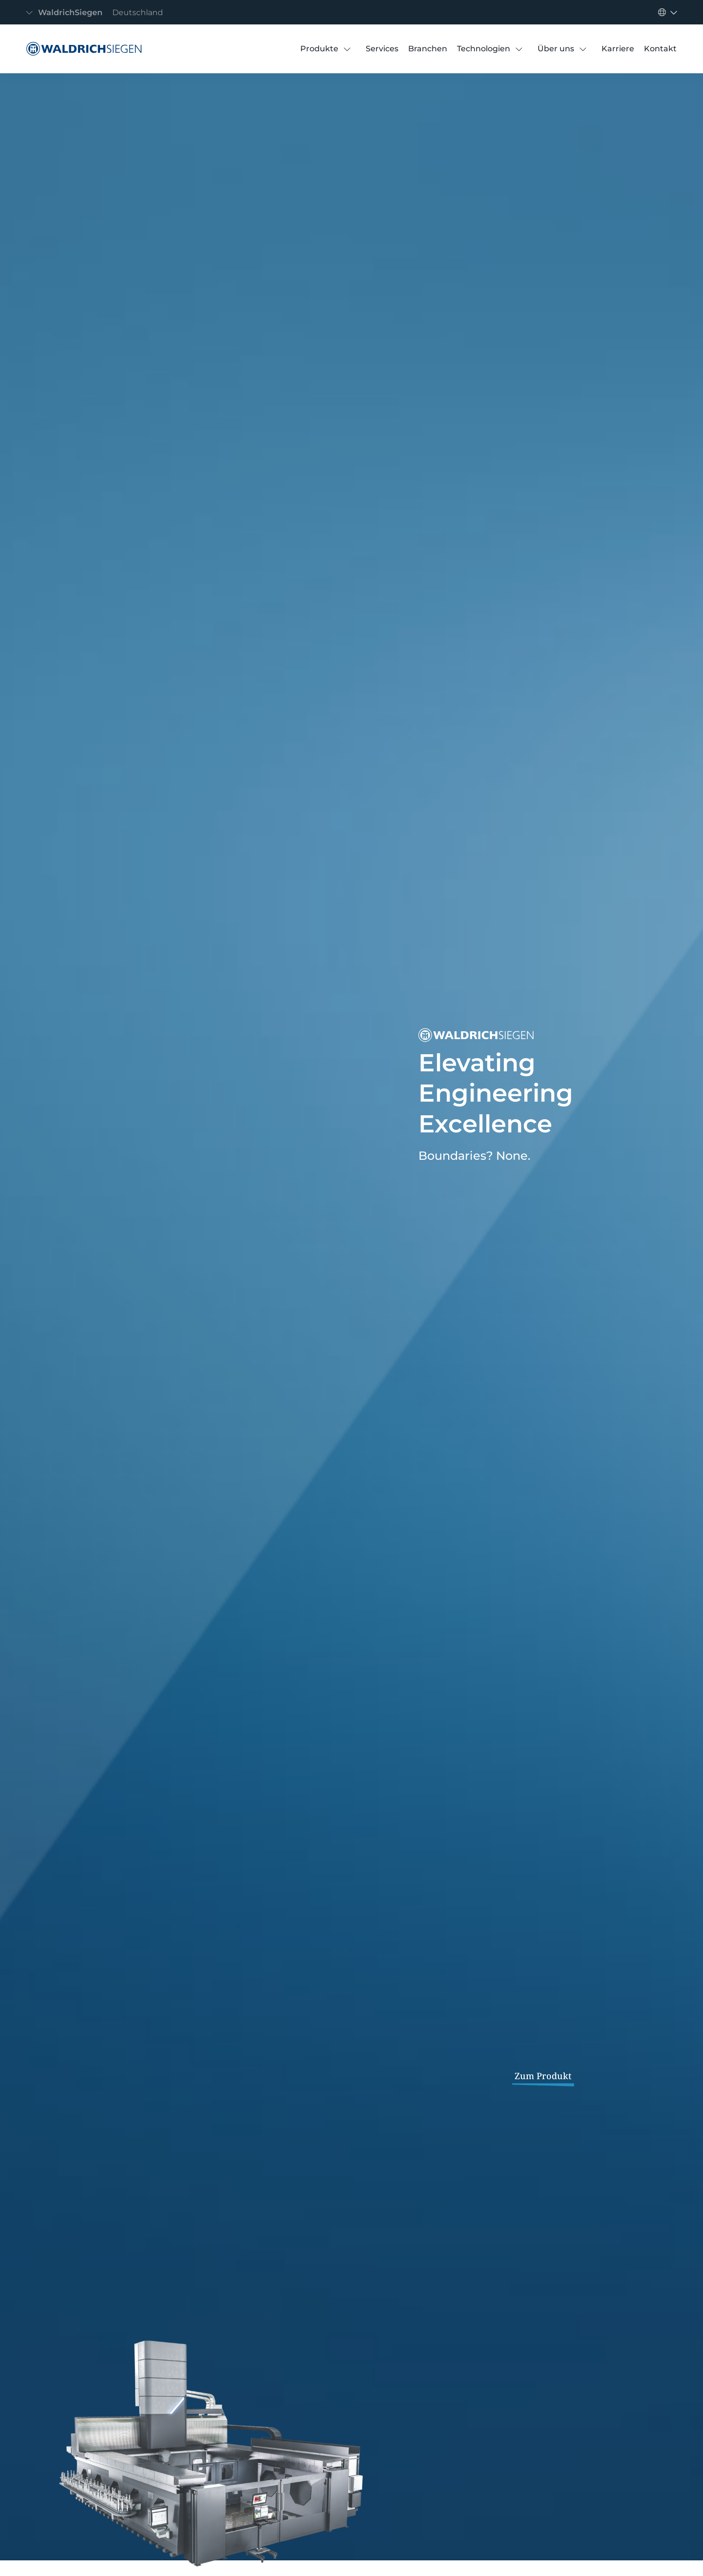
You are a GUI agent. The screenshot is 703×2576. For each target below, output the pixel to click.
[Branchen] (427, 48)
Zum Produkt (543, 2076)
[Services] (382, 48)
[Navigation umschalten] (97, 12)
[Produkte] (319, 48)
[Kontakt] (660, 48)
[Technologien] (483, 48)
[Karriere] (617, 48)
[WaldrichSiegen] (81, 49)
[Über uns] (556, 48)
